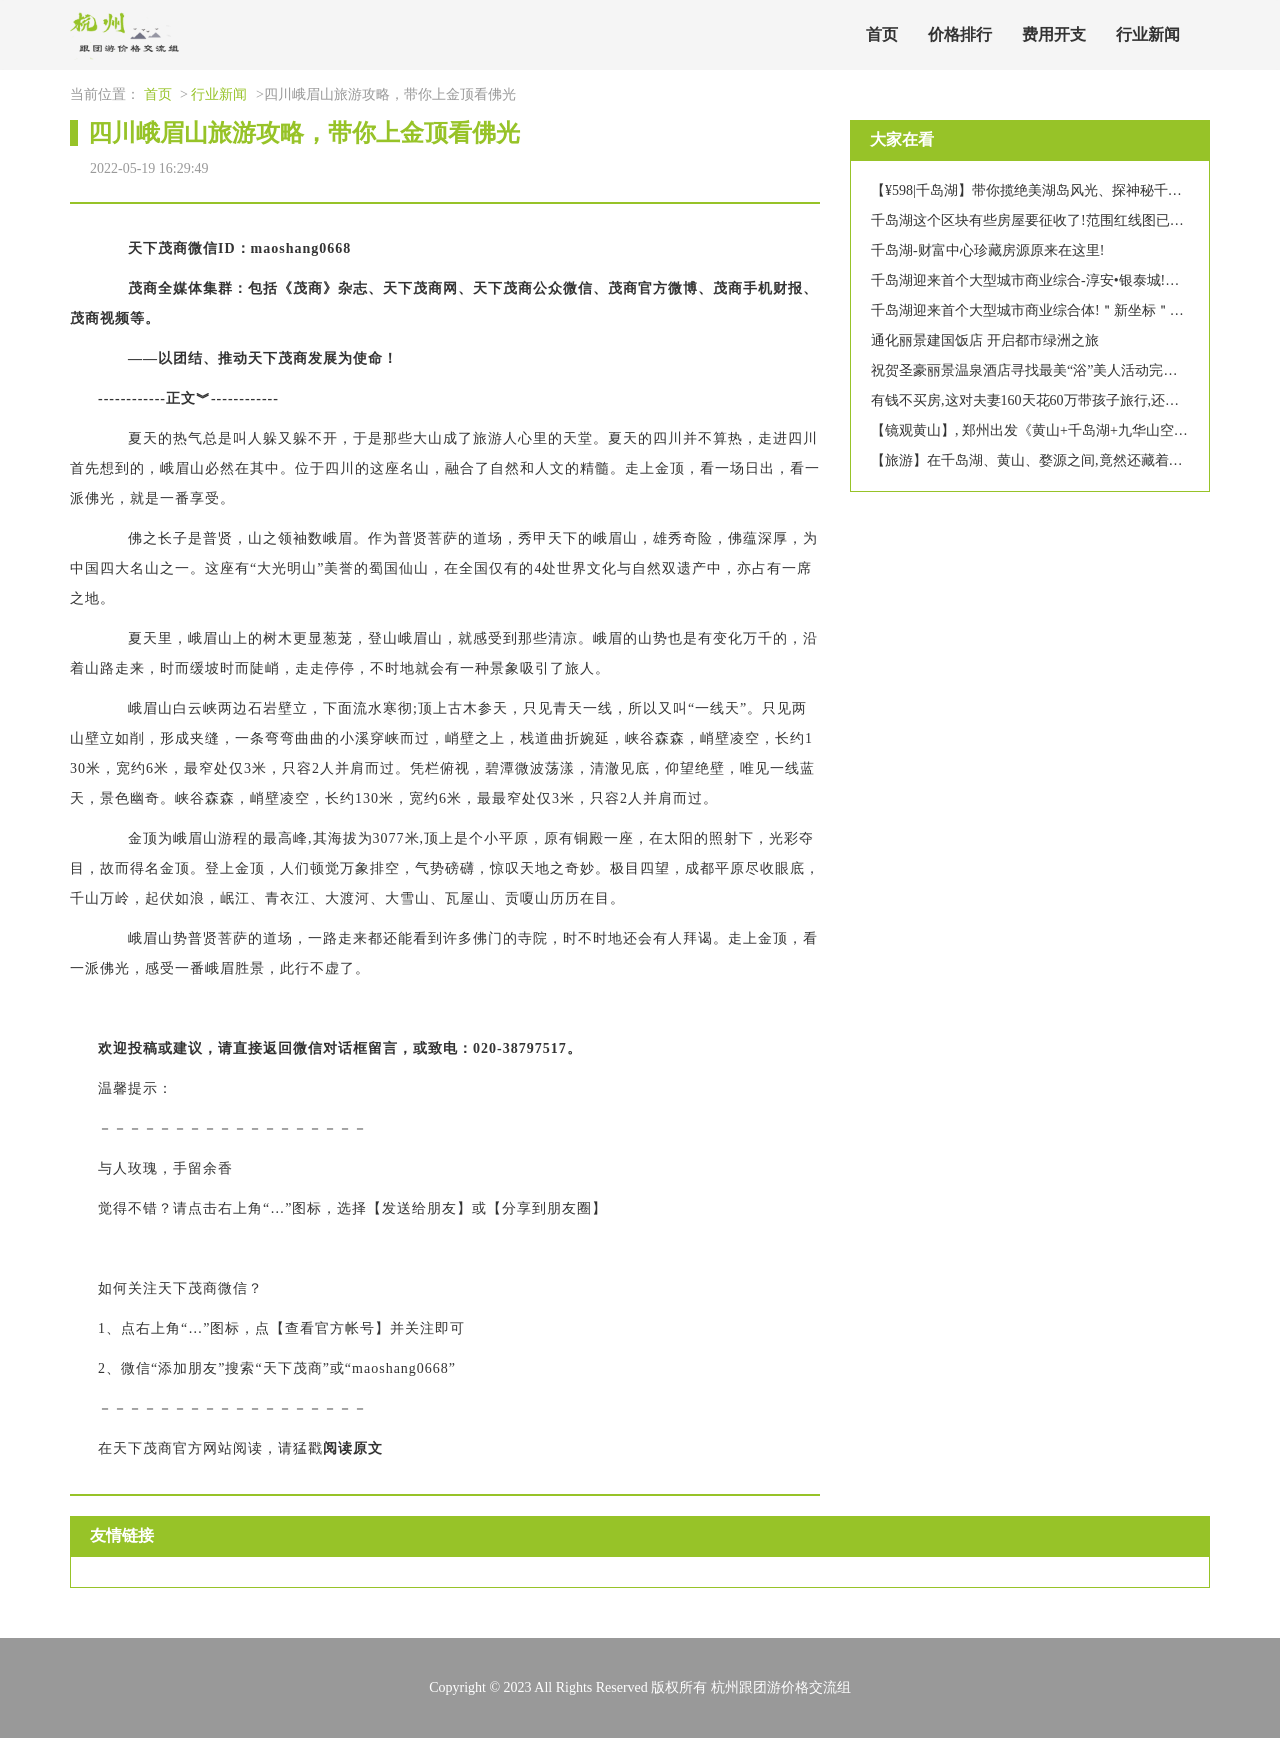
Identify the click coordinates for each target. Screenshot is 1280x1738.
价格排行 (960, 34)
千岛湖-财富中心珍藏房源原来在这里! (987, 250)
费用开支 (1054, 34)
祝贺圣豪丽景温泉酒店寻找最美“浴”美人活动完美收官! (1040, 370)
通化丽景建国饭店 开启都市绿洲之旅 (985, 340)
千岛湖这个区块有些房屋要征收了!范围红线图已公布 (1034, 220)
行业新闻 (1148, 34)
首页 (882, 34)
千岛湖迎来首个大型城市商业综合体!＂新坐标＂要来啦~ (1045, 310)
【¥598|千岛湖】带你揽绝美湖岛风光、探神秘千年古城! (1042, 190)
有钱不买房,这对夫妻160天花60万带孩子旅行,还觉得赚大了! (1055, 400)
